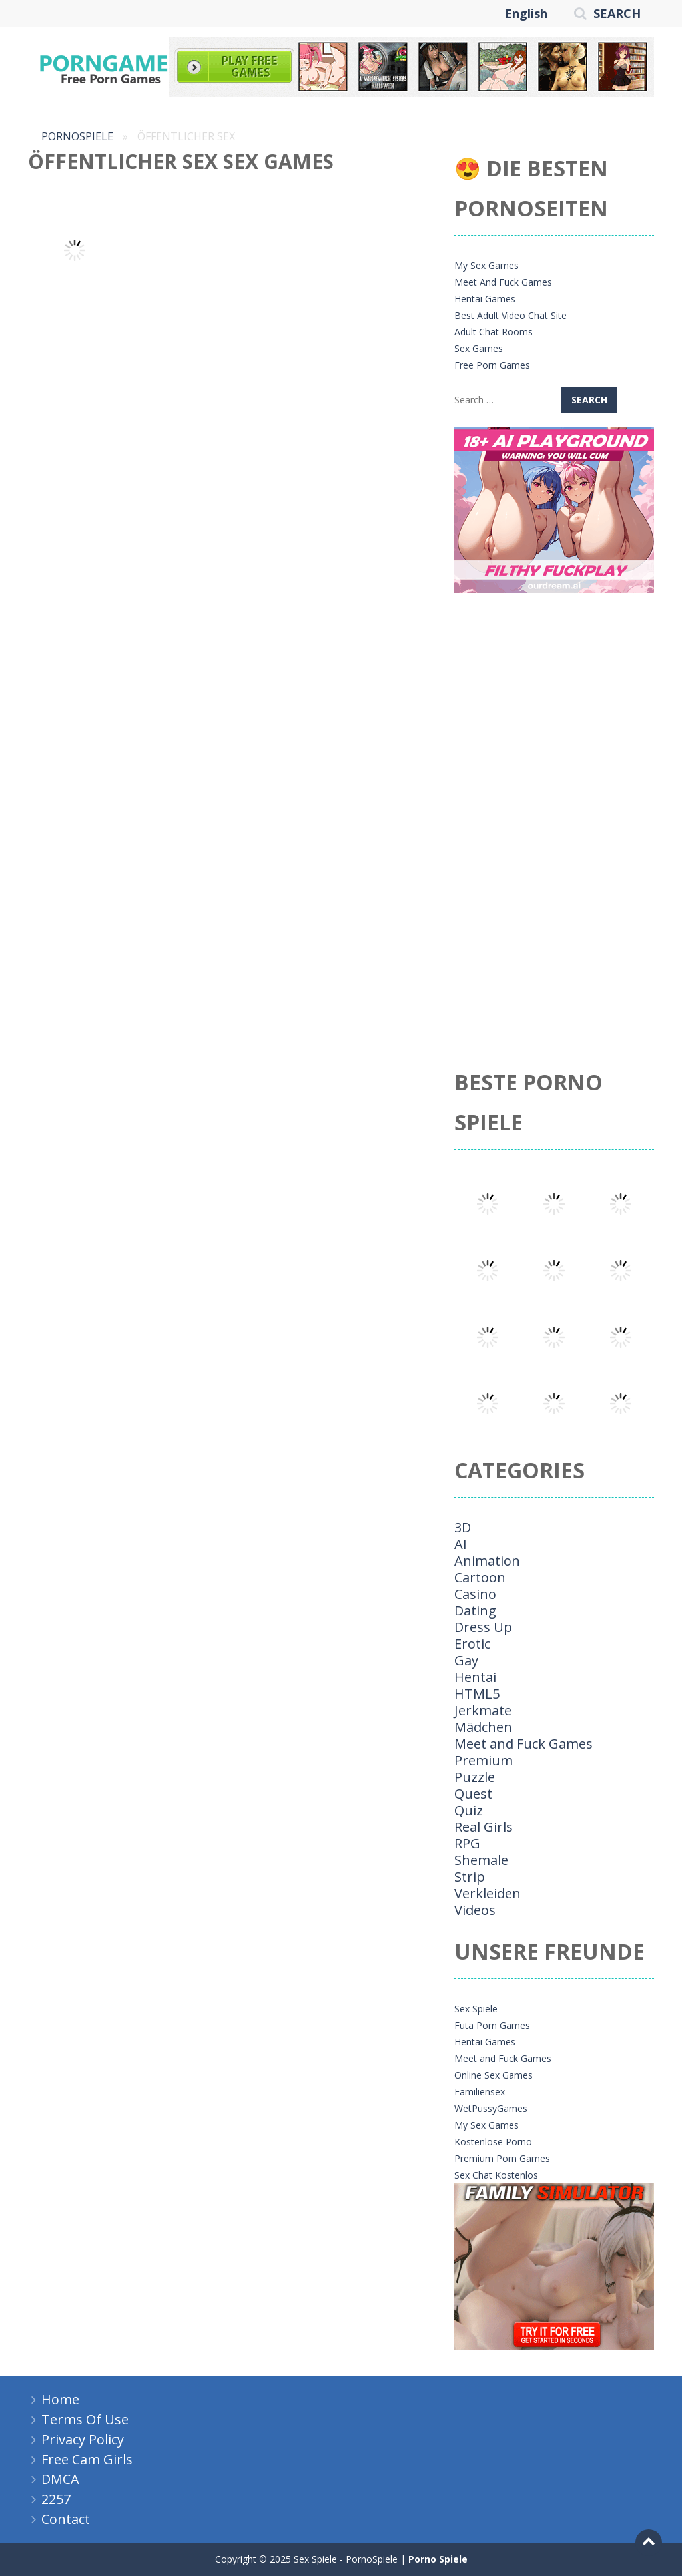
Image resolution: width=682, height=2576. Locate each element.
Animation (487, 1560)
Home (60, 2399)
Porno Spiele (438, 2559)
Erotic (472, 1643)
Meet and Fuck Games (523, 1743)
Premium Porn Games (502, 2158)
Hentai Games (484, 298)
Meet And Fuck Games (503, 282)
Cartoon (480, 1577)
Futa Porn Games (492, 2025)
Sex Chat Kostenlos (496, 2175)
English (526, 13)
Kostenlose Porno (493, 2141)
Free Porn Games (492, 365)
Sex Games (478, 348)
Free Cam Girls (87, 2459)
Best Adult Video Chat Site (510, 315)
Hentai (475, 1677)
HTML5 (477, 1693)
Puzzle (474, 1777)
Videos (475, 1910)
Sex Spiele (476, 2008)
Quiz (468, 1810)
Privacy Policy (82, 2439)
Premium (483, 1760)
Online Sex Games (493, 2075)
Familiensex (479, 2091)
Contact (65, 2519)
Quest (473, 1793)
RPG (467, 1843)
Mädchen (483, 1727)
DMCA (60, 2479)
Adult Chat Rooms (493, 331)
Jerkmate (483, 1710)
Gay (466, 1660)
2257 (56, 2499)
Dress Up (483, 1627)
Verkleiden (487, 1893)
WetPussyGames (490, 2108)
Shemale (481, 1860)
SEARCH (617, 13)
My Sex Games (486, 265)
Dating (475, 1610)
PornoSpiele (77, 136)
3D (462, 1527)
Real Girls (483, 1827)
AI (460, 1544)
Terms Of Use (85, 2419)
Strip (469, 1876)
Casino (475, 1594)
